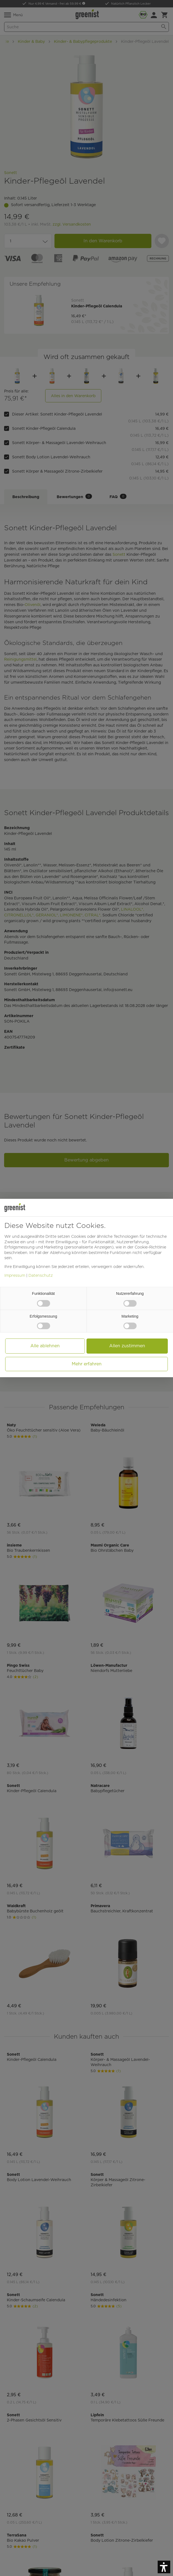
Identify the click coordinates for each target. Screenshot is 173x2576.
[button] (164, 2567)
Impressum (14, 1275)
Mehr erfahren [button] (87, 1363)
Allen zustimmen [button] (127, 1345)
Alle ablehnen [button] (45, 1345)
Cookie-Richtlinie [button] (150, 1247)
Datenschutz (40, 1275)
